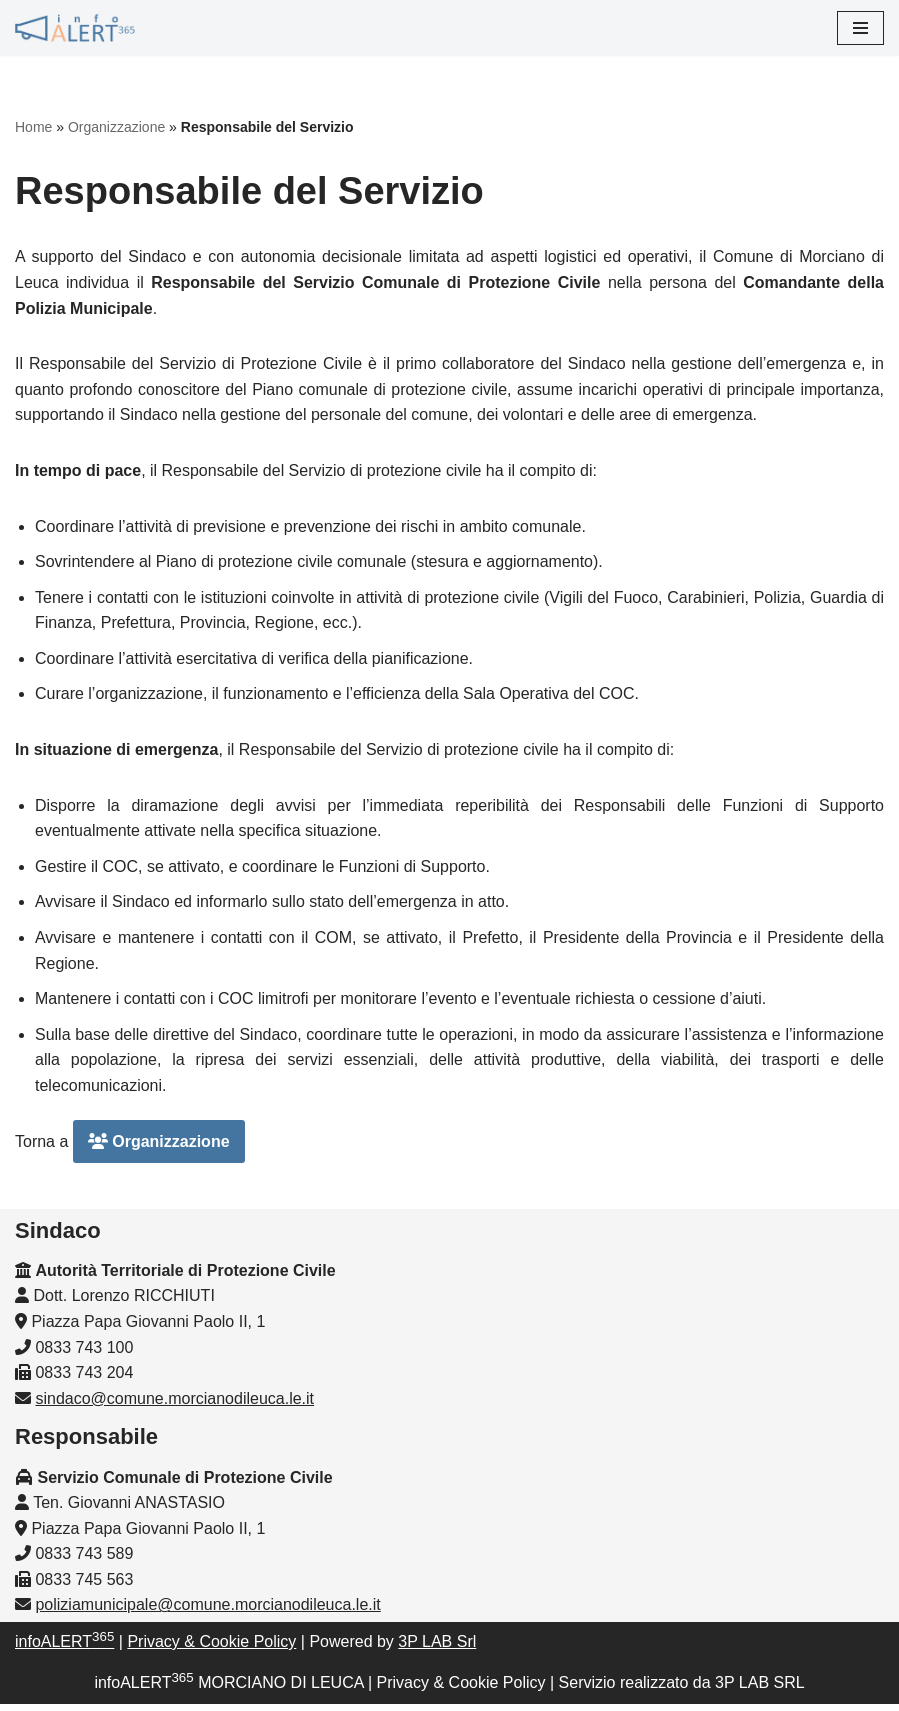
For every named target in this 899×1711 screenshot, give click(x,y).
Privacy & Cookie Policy (211, 1648)
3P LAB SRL (760, 1689)
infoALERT (64, 1648)
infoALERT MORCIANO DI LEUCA (228, 1689)
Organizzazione (116, 127)
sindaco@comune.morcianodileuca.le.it (174, 1405)
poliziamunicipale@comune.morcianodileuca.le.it (207, 1612)
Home (33, 127)
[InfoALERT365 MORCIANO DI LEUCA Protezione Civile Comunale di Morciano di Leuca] (75, 28)
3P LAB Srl (437, 1648)
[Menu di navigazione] (860, 28)
